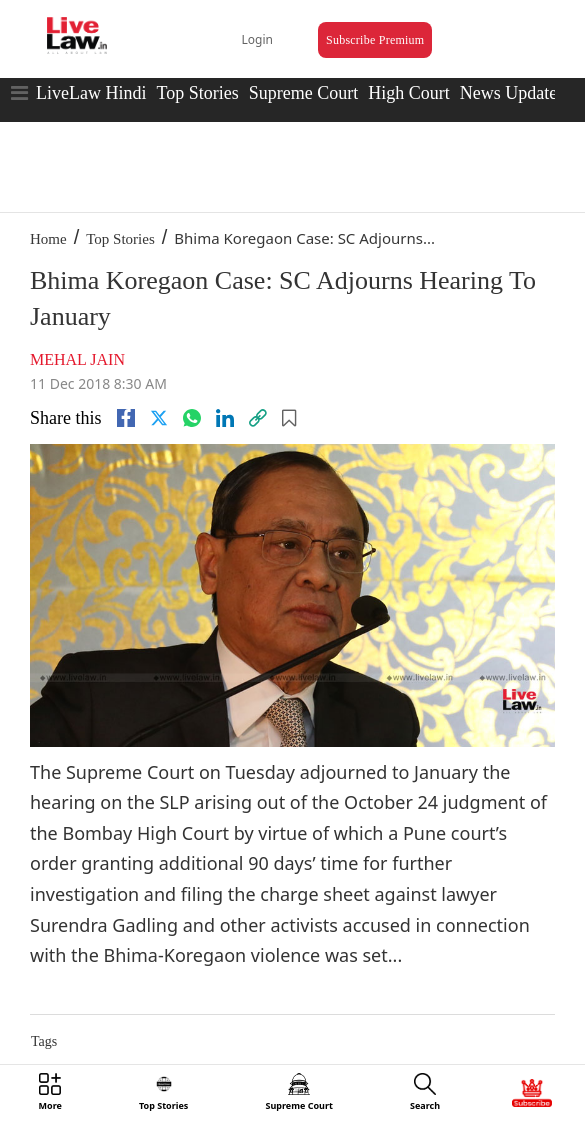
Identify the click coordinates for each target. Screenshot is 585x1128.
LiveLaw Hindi (91, 93)
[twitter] (159, 418)
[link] (258, 418)
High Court (409, 93)
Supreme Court (304, 93)
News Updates (512, 93)
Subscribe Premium (375, 40)
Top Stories (197, 93)
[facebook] (126, 418)
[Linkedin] (225, 418)
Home (48, 239)
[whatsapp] (192, 418)
